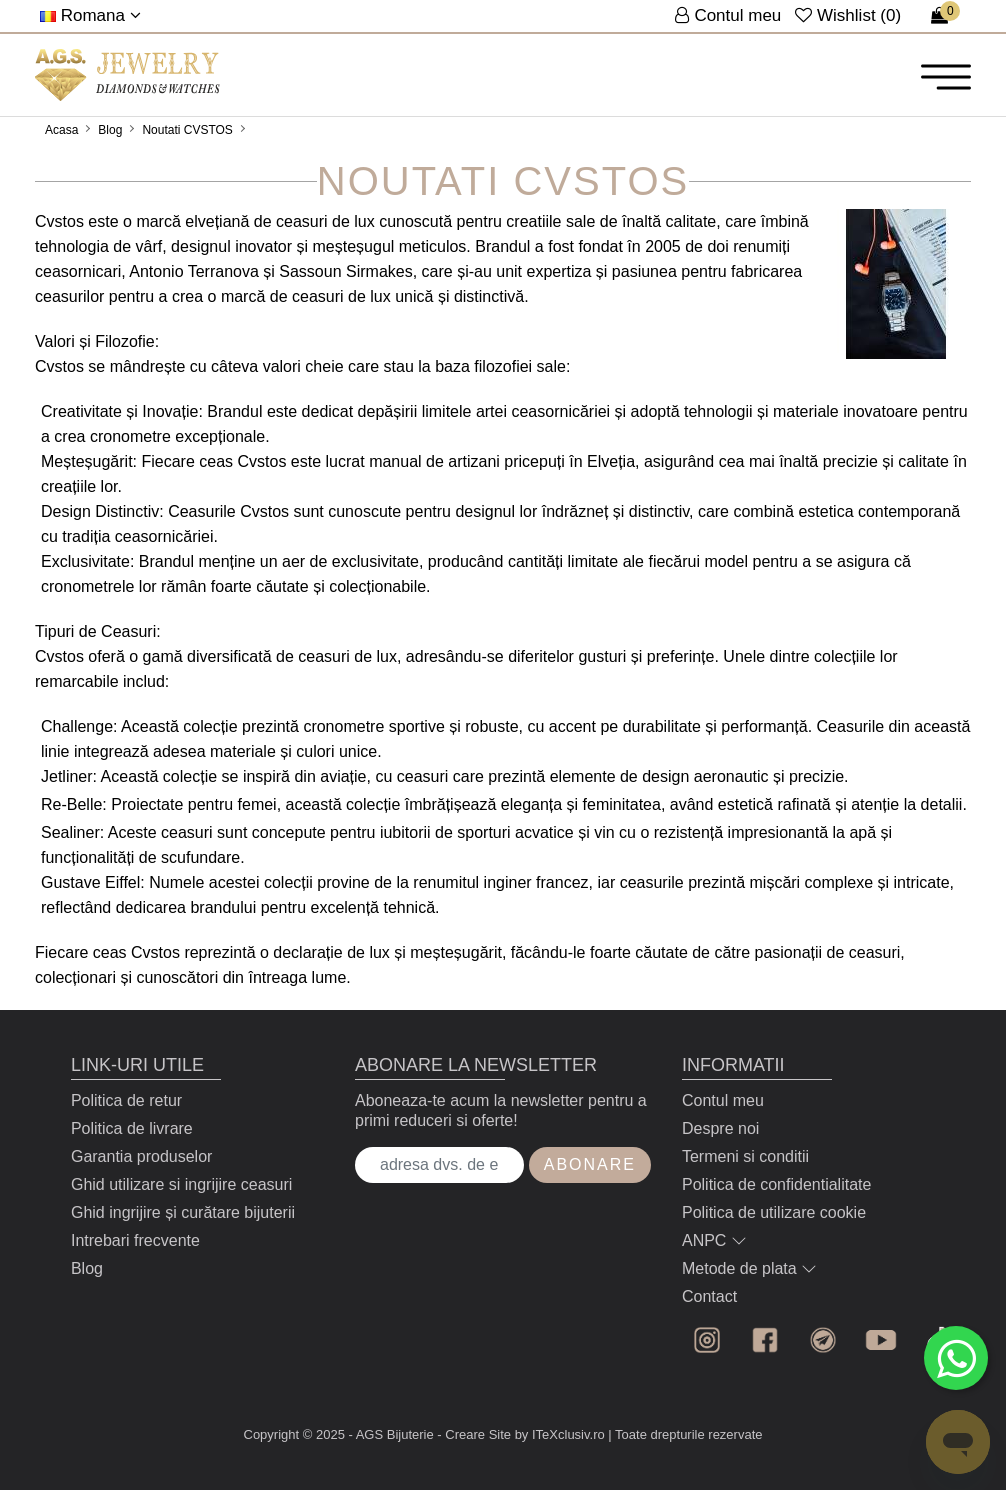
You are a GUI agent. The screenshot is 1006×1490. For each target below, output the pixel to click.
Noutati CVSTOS (187, 130)
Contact (709, 1296)
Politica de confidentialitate (776, 1184)
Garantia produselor (141, 1156)
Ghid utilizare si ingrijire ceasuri (181, 1184)
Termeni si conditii (745, 1156)
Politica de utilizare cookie (774, 1212)
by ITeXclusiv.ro (560, 1434)
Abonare (590, 1164)
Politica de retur (126, 1100)
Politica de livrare (132, 1128)
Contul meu (723, 1100)
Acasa (61, 130)
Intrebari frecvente (135, 1240)
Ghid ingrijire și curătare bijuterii (183, 1212)
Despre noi (720, 1128)
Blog (110, 130)
